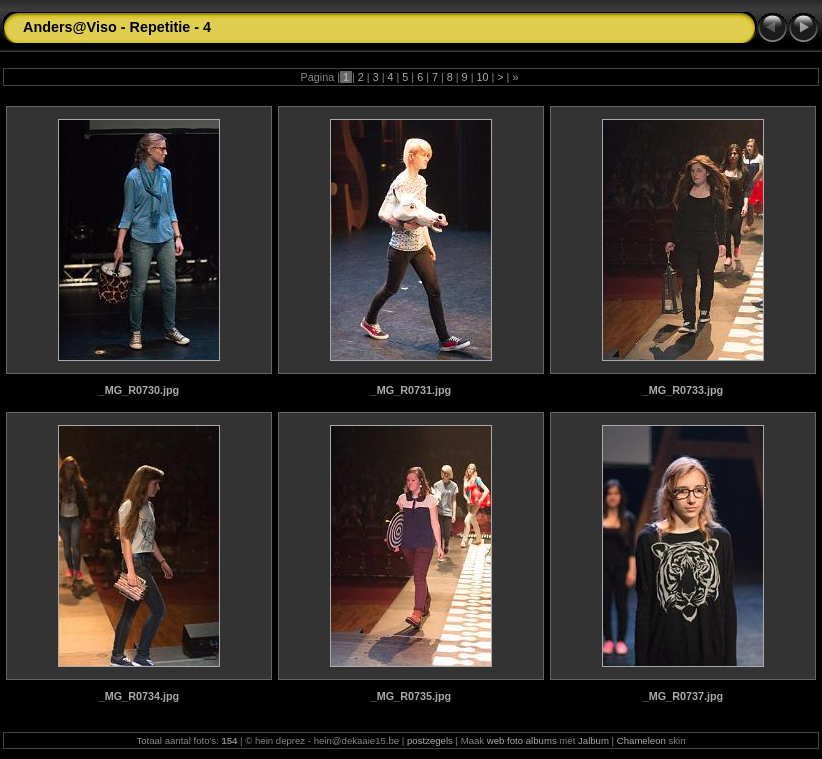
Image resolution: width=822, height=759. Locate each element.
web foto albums (522, 740)
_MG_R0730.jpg (139, 390)
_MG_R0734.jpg (139, 696)
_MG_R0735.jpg (411, 696)
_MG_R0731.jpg (411, 390)
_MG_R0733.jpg (683, 390)
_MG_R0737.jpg (683, 696)
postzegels (430, 740)
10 (482, 77)
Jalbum (593, 740)
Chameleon (641, 740)
